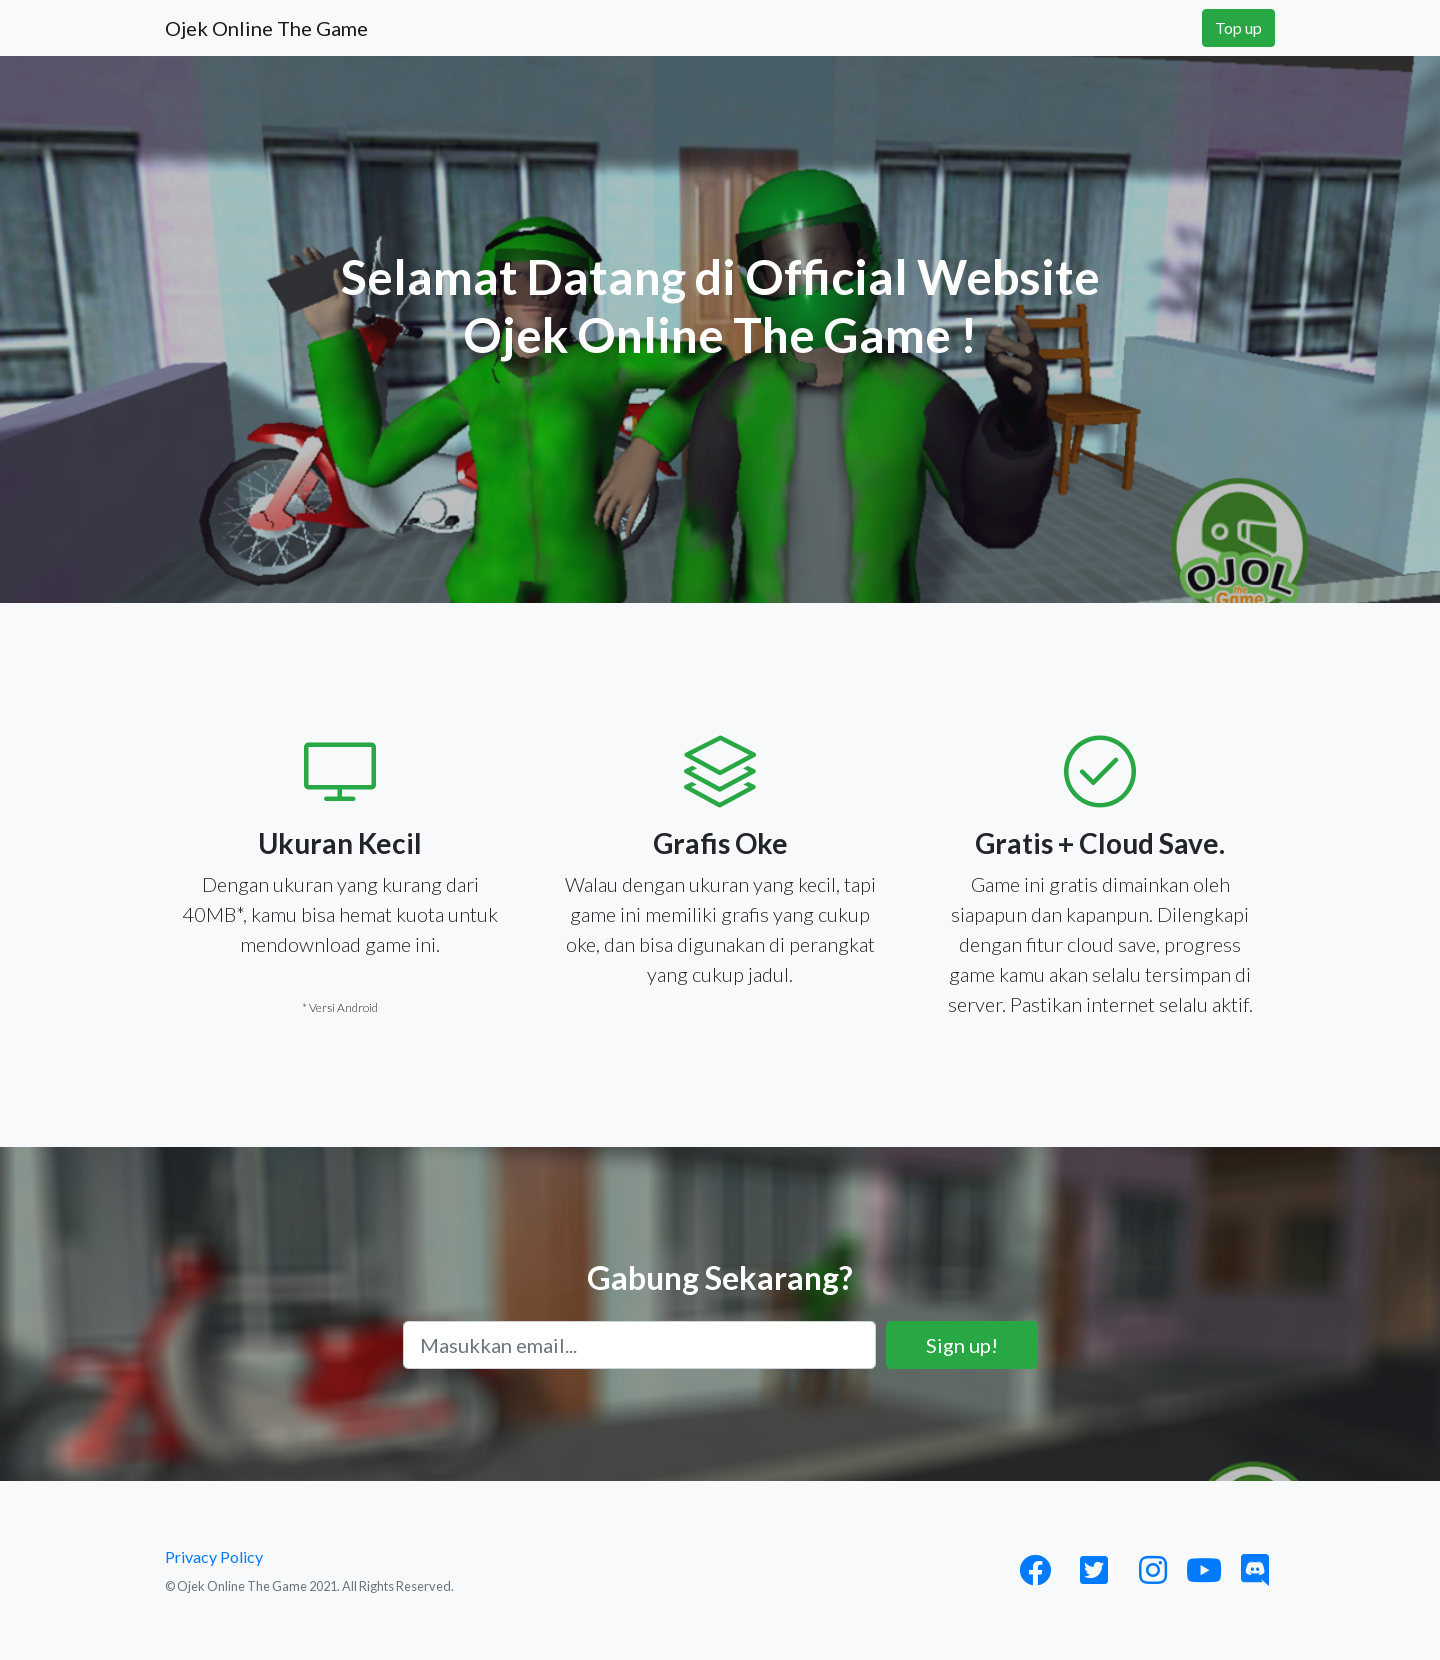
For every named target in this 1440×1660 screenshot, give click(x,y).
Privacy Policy (214, 1556)
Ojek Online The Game (266, 28)
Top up (1238, 27)
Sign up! (962, 1345)
